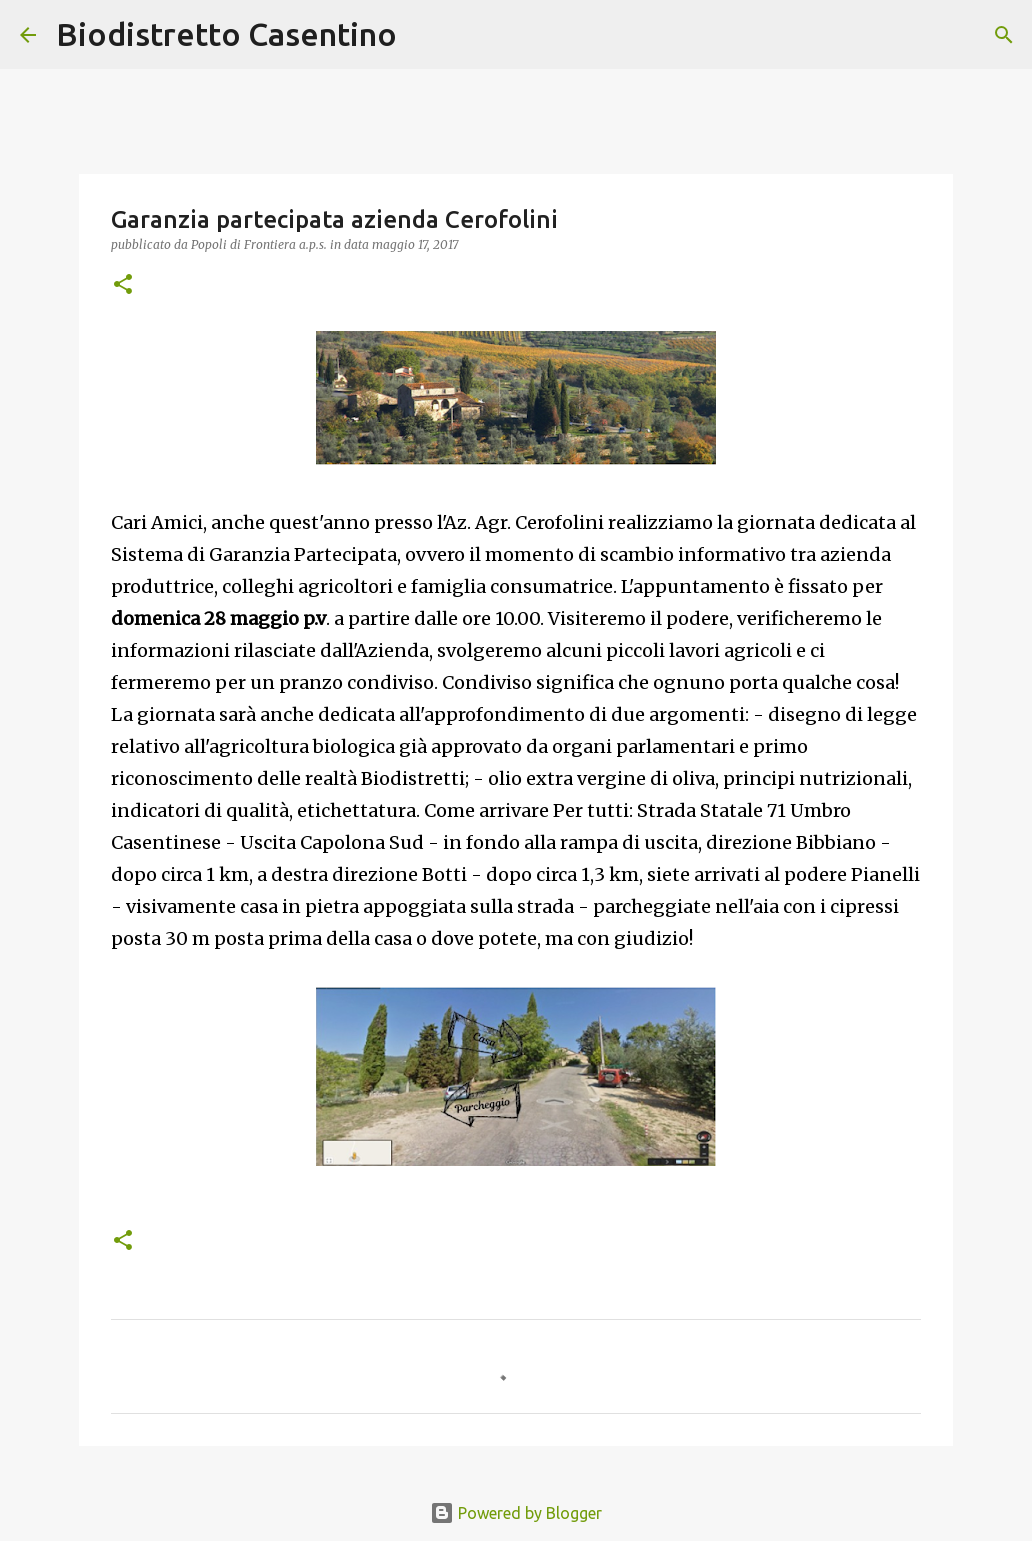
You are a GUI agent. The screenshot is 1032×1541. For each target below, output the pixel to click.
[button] (123, 285)
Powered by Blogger (516, 1513)
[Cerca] (425, 35)
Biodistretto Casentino (226, 34)
